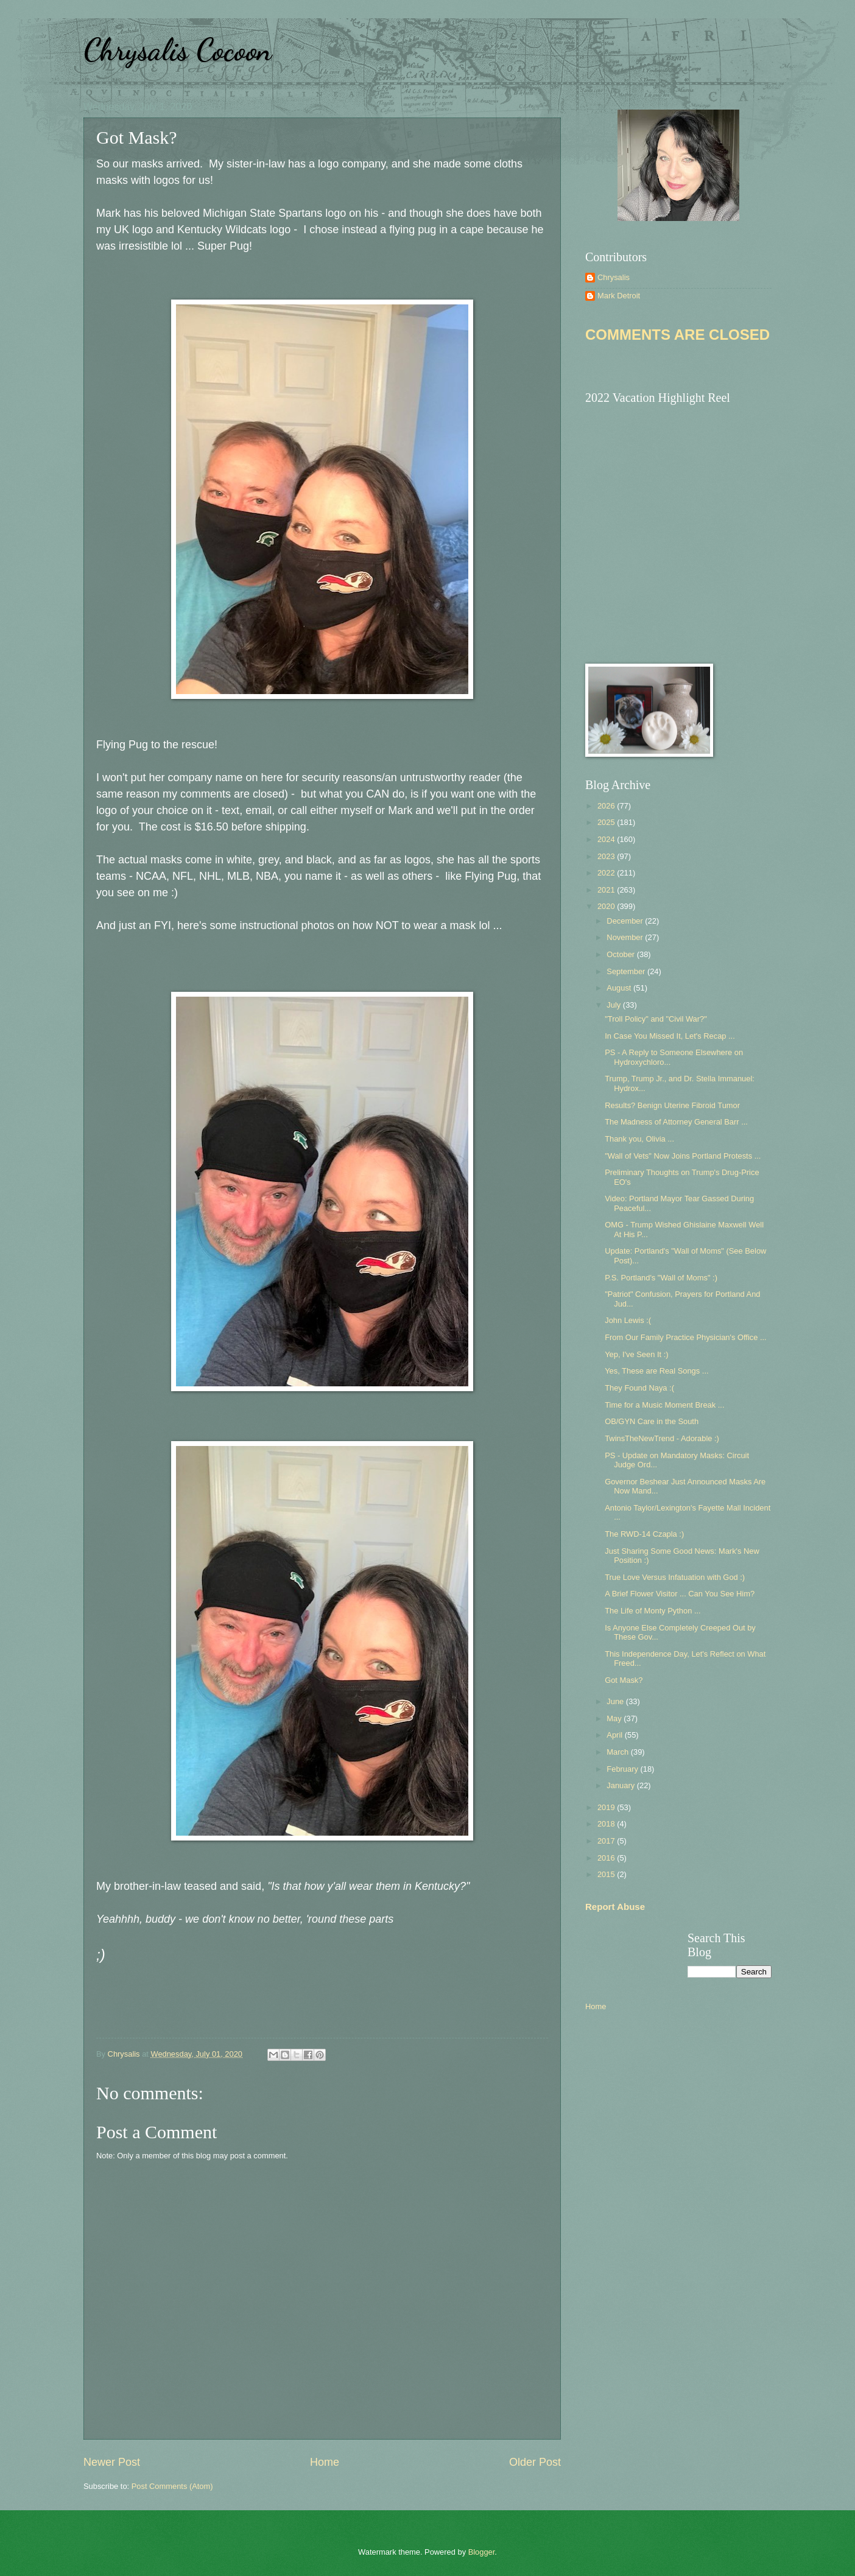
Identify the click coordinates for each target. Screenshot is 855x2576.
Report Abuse (615, 1906)
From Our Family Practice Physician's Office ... (686, 1337)
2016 (607, 1857)
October (621, 954)
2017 (607, 1840)
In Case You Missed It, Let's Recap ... (670, 1036)
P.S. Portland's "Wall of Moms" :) (661, 1277)
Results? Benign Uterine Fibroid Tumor (672, 1105)
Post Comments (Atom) (172, 2486)
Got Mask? (623, 1680)
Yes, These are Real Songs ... (656, 1370)
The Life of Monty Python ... (652, 1610)
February (623, 1769)
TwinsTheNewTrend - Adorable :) (662, 1438)
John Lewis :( (628, 1320)
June (616, 1701)
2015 (607, 1874)
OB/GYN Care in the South (651, 1421)
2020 (607, 906)
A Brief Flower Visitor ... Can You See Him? (680, 1593)
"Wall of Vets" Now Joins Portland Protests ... (683, 1155)
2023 (607, 856)
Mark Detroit (618, 295)
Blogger (481, 2552)
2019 (607, 1807)
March (618, 1752)
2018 (607, 1823)
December (626, 920)
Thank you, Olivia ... (639, 1138)
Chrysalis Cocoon (177, 50)
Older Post (535, 2462)
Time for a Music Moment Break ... (664, 1404)
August (620, 987)
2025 (607, 822)
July (614, 1004)
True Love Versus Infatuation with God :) (675, 1577)
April (615, 1734)
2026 (607, 805)
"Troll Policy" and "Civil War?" (656, 1018)
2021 (607, 889)
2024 (607, 839)
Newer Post (111, 2462)
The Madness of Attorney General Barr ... (676, 1121)
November (626, 937)
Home (324, 2462)
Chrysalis (613, 277)
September (627, 971)
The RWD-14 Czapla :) (644, 1534)
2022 (607, 872)
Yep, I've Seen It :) (636, 1354)
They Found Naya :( (639, 1387)
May (615, 1718)
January (621, 1785)
